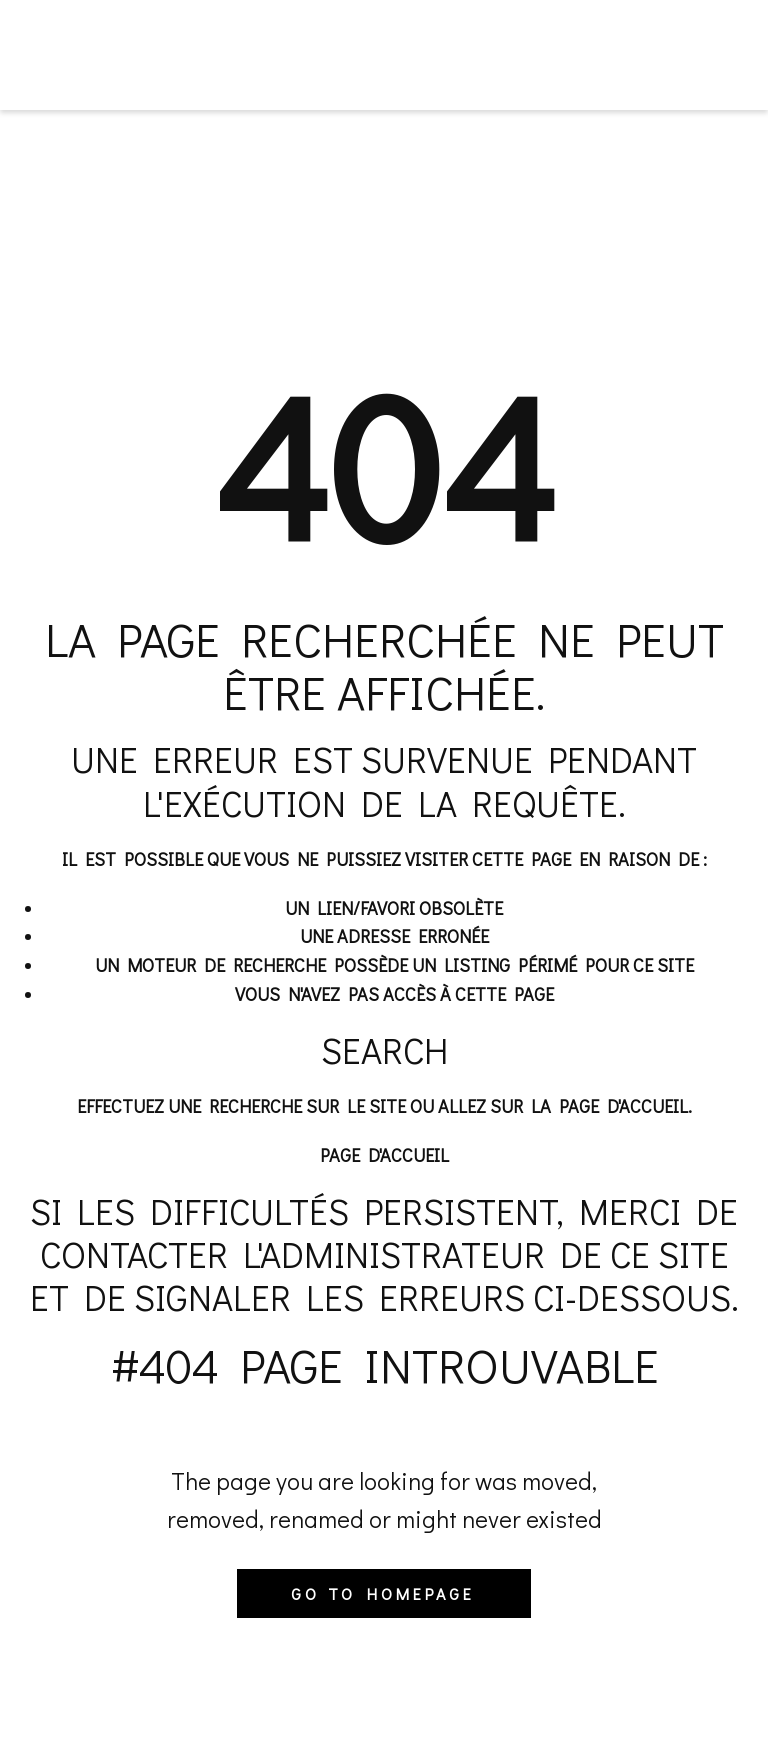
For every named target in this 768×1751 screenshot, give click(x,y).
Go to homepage (383, 1593)
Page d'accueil (384, 1155)
